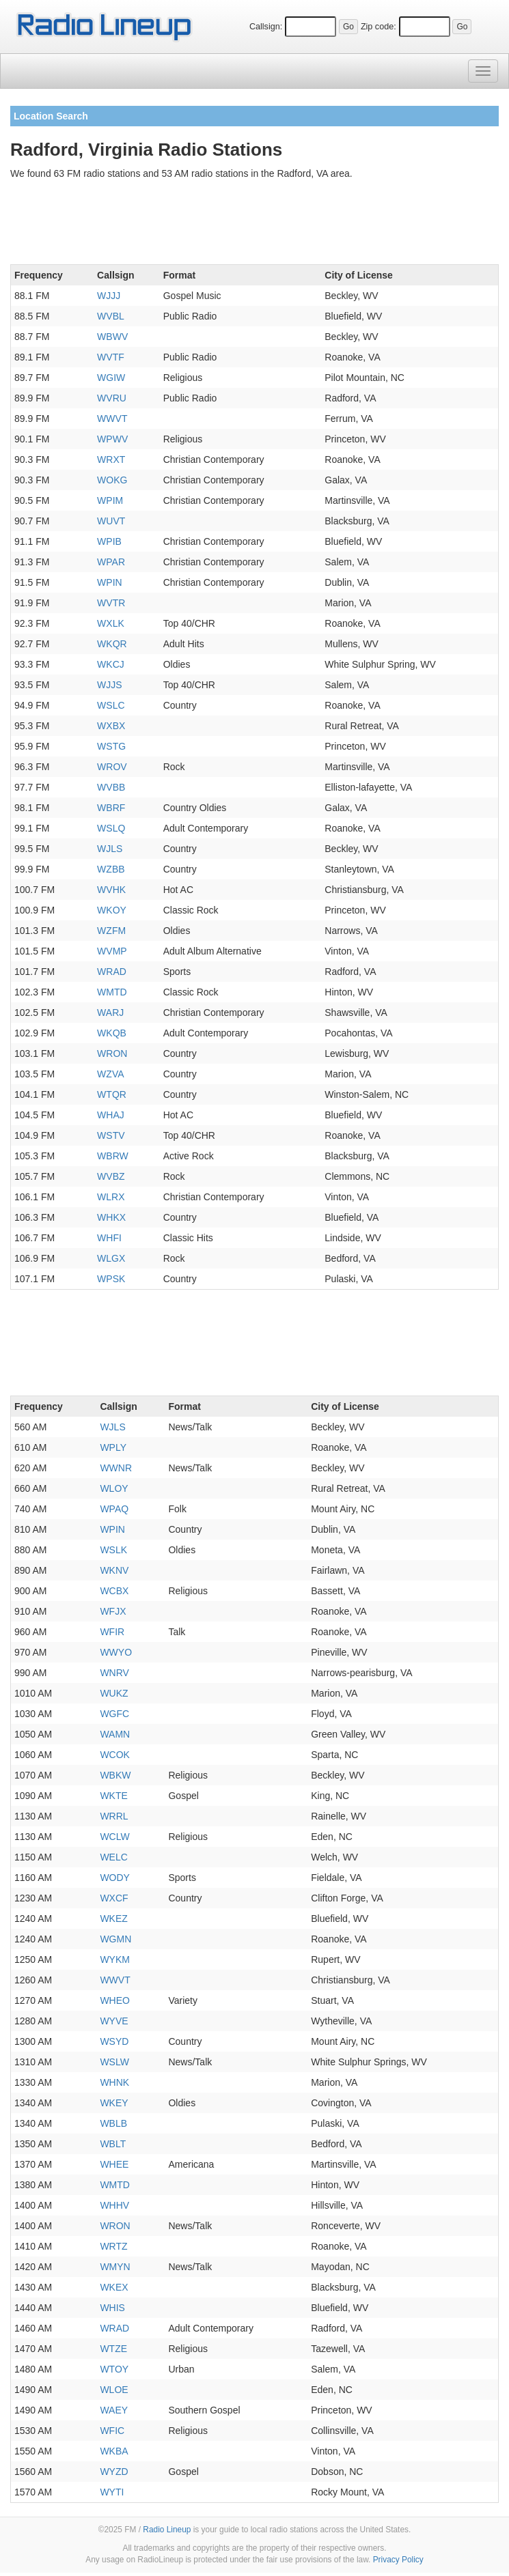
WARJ (110, 1012)
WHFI (109, 1237)
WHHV (114, 2205)
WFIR (112, 1631)
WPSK (111, 1278)
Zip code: (378, 26)
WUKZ (114, 1693)
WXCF (114, 1898)
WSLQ (111, 828)
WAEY (114, 2410)
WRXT (111, 459)
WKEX (114, 2287)
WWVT (112, 418)
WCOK (115, 1754)
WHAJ (110, 1114)
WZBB (110, 869)
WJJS (109, 684)
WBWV (112, 336)
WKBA (114, 2451)
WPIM (110, 500)
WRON (112, 1053)
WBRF (111, 807)
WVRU (111, 398)
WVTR (111, 602)
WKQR (112, 643)
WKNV (114, 1570)
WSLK (113, 1549)
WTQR (111, 1094)
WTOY (114, 2369)
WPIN (109, 582)
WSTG (111, 746)
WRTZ (113, 2246)
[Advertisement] (254, 224)
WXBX (111, 725)
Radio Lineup (167, 2529)
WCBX (114, 1590)
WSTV (110, 1135)
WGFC (114, 1713)
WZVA (110, 1073)
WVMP (112, 951)
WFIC (112, 2430)
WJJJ (108, 295)
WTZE (113, 2348)
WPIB (109, 541)
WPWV (112, 439)
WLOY (114, 1488)
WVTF (110, 357)
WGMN (115, 1939)
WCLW (114, 1836)
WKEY (114, 2102)
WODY (115, 1877)
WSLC (110, 705)
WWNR (116, 1467)
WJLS (109, 848)
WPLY (113, 1447)
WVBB (111, 787)
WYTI (112, 2492)
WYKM (115, 1959)
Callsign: (265, 26)
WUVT (111, 520)
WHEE (114, 2164)
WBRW (112, 1155)
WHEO (115, 2000)
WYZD (114, 2471)
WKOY (111, 910)
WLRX (110, 1196)
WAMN (115, 1734)
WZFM (111, 930)
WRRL (114, 1816)
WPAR (111, 561)
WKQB (111, 1033)
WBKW (115, 1775)
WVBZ (110, 1176)
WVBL (110, 316)
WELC (113, 1857)
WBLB (113, 2123)
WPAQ (114, 1508)
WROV (112, 766)
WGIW (111, 377)
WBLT (113, 2143)
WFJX (113, 1611)
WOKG (112, 480)
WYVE (114, 2020)
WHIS (112, 2307)
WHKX (111, 1217)
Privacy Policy (398, 2559)
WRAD (111, 971)
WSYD (114, 2041)
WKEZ (113, 1918)
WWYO (116, 1652)
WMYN (115, 2266)
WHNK (114, 2082)
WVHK (111, 889)
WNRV (114, 1672)
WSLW (114, 2061)
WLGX (111, 1258)
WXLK (110, 623)
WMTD (112, 992)
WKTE (113, 1795)
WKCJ (110, 664)
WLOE (114, 2389)
